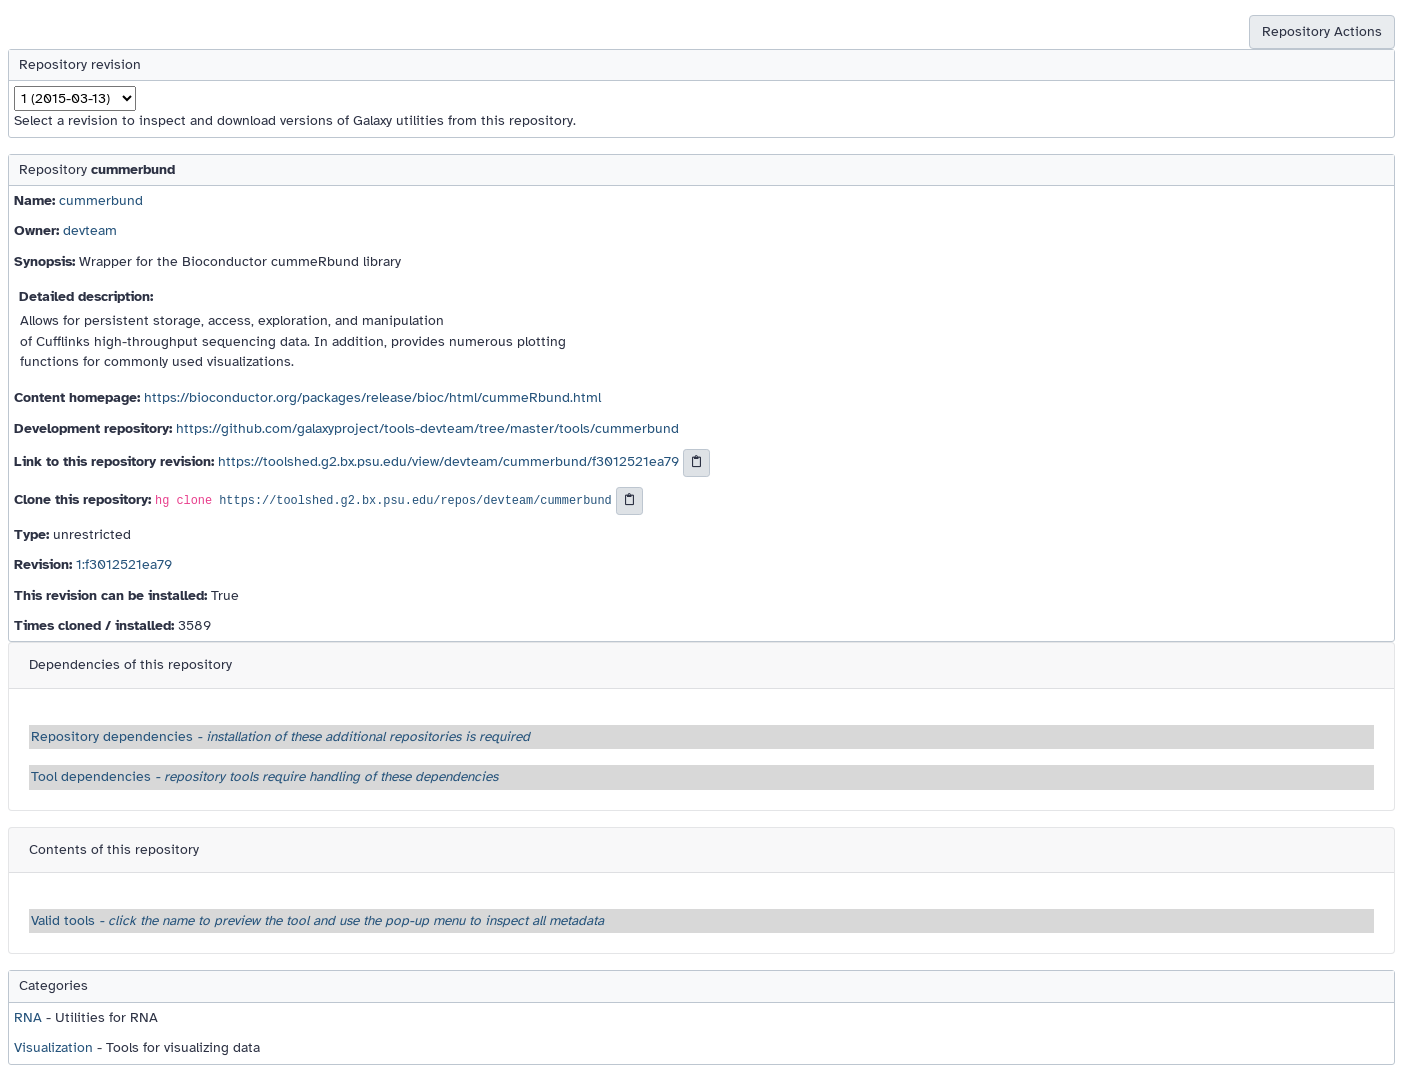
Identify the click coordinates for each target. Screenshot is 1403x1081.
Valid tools (317, 920)
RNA (28, 1017)
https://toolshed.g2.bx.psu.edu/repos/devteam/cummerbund (415, 501)
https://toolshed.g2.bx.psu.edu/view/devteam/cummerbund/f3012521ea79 (448, 462)
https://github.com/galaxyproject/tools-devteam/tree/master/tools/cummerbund (427, 428)
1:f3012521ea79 (124, 564)
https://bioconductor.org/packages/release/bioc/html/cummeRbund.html (372, 397)
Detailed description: (86, 296)
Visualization (53, 1047)
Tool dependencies (264, 776)
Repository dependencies (280, 736)
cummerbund (101, 200)
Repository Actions (1322, 31)
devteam (90, 230)
